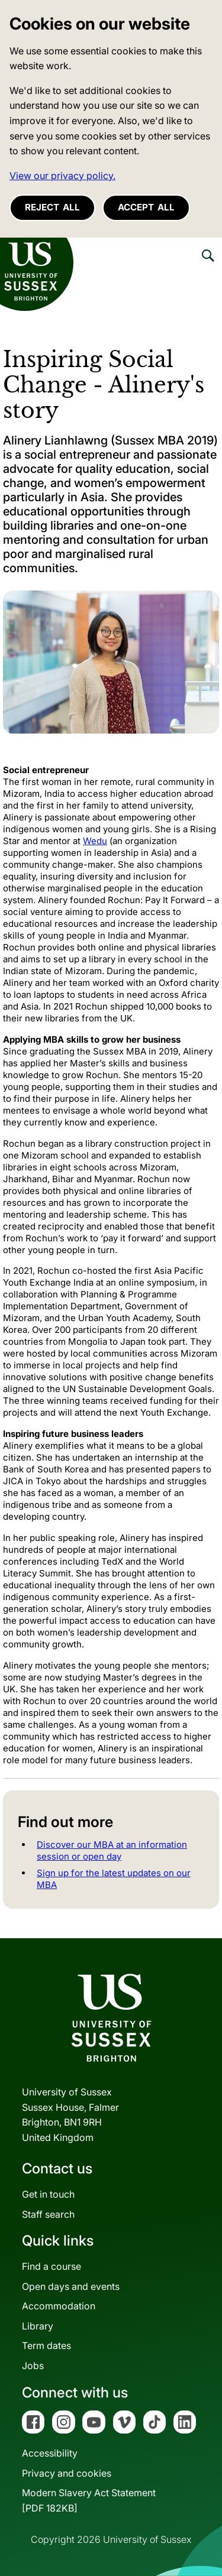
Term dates (46, 2345)
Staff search (48, 2214)
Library (37, 2326)
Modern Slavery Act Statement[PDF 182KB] (89, 2500)
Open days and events (71, 2286)
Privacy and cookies (66, 2473)
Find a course (51, 2266)
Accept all (146, 207)
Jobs (33, 2365)
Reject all (52, 207)
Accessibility (50, 2453)
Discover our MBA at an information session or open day (112, 1850)
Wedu (95, 840)
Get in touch (48, 2194)
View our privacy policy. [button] (62, 175)
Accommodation (58, 2306)
